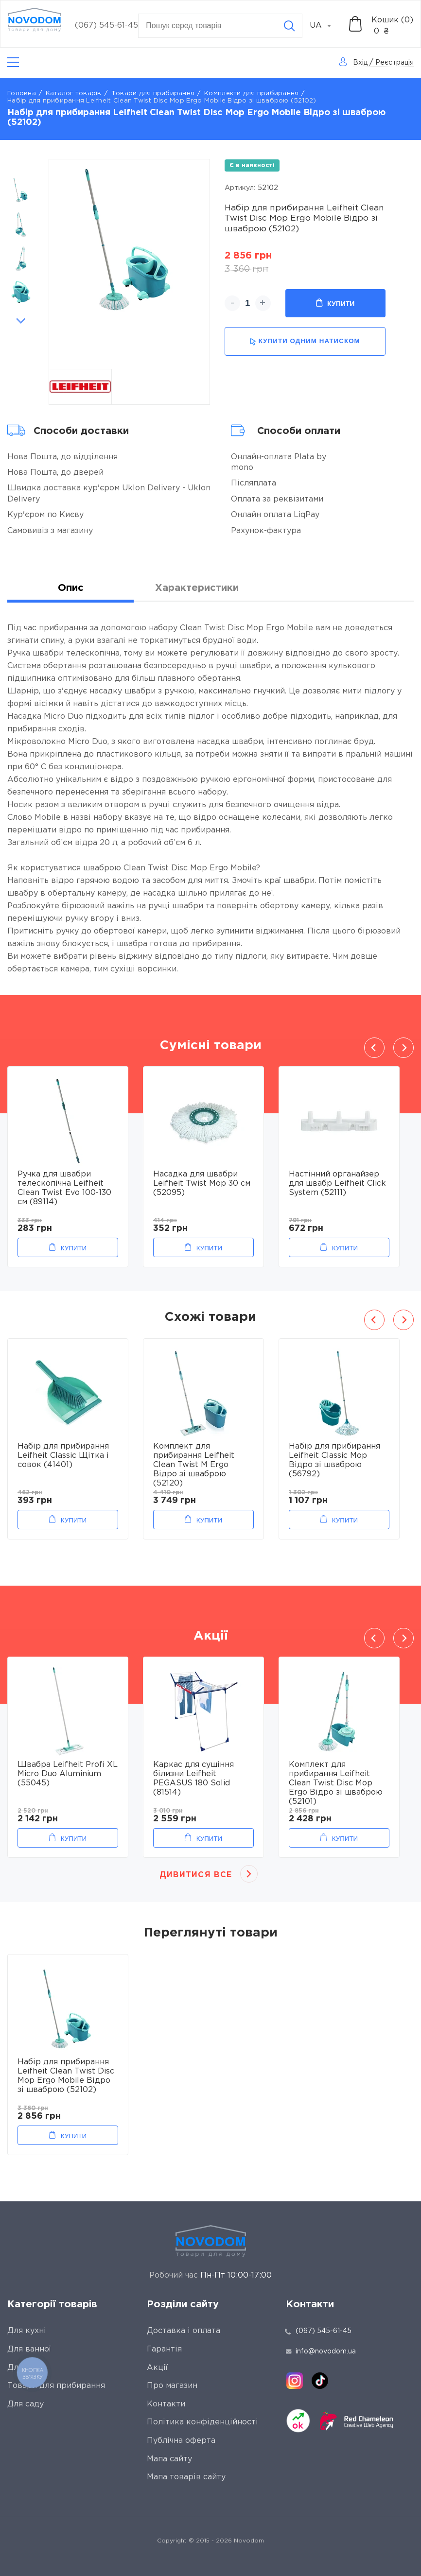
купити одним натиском (305, 341)
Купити (335, 303)
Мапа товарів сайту (186, 2477)
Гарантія (164, 2349)
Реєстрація (394, 63)
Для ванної (29, 2349)
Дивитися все (195, 1875)
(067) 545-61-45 (106, 25)
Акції (157, 2367)
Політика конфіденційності (202, 2422)
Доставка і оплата (183, 2330)
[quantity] (248, 303)
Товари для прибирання (152, 93)
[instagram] (294, 2380)
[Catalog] (13, 62)
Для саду (25, 2404)
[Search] (289, 25)
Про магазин (172, 2385)
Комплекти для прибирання (251, 93)
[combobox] (326, 25)
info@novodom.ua (321, 2351)
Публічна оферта (181, 2440)
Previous (21, 164)
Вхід (360, 63)
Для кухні (26, 2330)
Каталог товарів (74, 93)
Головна (21, 93)
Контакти (166, 2404)
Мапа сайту (169, 2459)
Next (21, 321)
